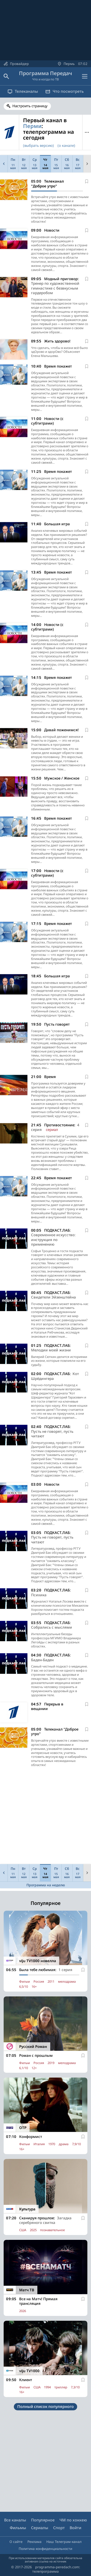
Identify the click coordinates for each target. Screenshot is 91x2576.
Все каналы (15, 2520)
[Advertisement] (45, 1817)
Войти (75, 2527)
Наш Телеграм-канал (64, 2541)
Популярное (43, 2520)
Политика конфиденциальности (45, 2548)
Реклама (34, 2541)
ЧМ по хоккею (73, 2520)
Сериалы (39, 2527)
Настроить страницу (30, 105)
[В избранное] (86, 181)
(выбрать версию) (38, 145)
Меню (87, 132)
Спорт (59, 2527)
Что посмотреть (64, 91)
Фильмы (18, 2527)
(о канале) (66, 145)
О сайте (16, 2541)
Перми (32, 125)
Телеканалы (23, 91)
